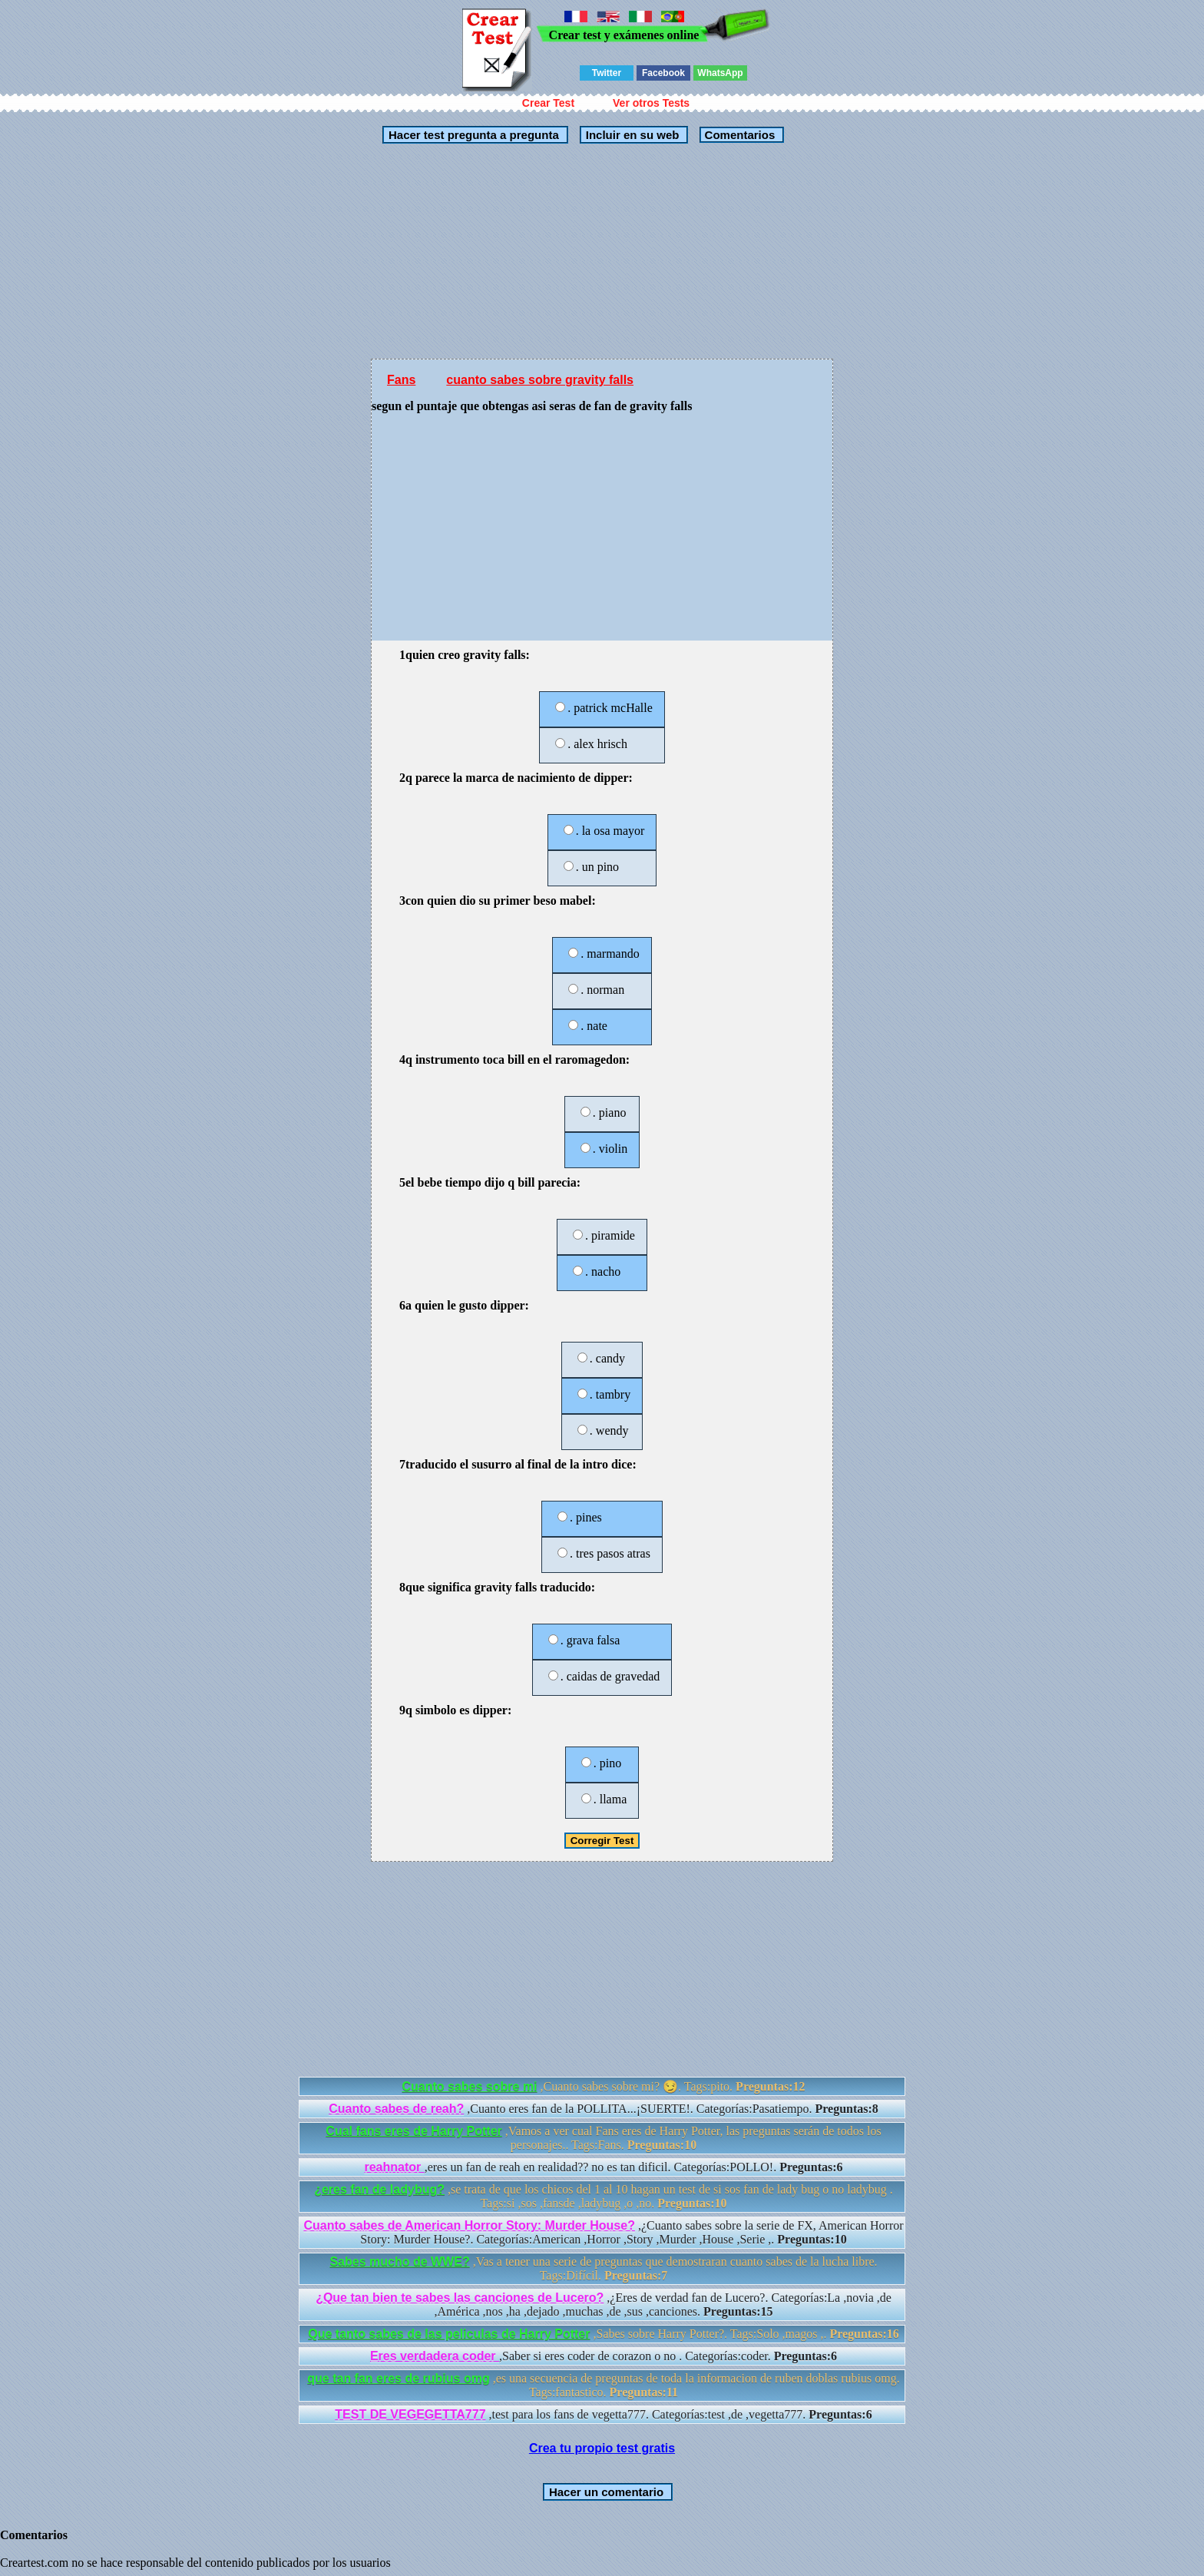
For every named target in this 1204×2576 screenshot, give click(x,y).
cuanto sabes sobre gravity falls (539, 379)
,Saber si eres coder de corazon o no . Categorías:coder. (603, 2355)
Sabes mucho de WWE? (399, 2261)
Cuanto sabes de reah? (396, 2108)
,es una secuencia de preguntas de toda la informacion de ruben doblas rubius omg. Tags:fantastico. (603, 2385)
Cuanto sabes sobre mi (470, 2086)
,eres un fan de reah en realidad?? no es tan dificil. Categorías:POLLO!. (603, 2167)
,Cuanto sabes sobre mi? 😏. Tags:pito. (603, 2086)
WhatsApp (720, 73)
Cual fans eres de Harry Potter (413, 2130)
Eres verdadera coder (434, 2355)
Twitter (606, 73)
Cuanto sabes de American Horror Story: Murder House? (469, 2225)
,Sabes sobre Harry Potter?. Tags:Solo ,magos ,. (603, 2333)
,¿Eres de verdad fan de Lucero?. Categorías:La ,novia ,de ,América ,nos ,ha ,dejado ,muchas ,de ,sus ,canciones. (603, 2304)
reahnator (394, 2167)
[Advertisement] (602, 251)
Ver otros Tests (651, 103)
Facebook (663, 73)
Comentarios (738, 134)
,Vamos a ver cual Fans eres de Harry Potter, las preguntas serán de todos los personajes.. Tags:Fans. (603, 2137)
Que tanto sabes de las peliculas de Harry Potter (449, 2333)
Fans (401, 379)
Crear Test (548, 103)
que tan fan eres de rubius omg (398, 2378)
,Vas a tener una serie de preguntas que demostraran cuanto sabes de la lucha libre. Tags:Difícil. (603, 2268)
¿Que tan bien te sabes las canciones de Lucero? (460, 2297)
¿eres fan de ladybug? (379, 2189)
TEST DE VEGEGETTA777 (410, 2414)
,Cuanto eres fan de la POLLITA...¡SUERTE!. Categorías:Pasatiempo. (603, 2108)
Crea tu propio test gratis (602, 2448)
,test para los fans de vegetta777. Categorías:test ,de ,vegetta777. (603, 2414)
